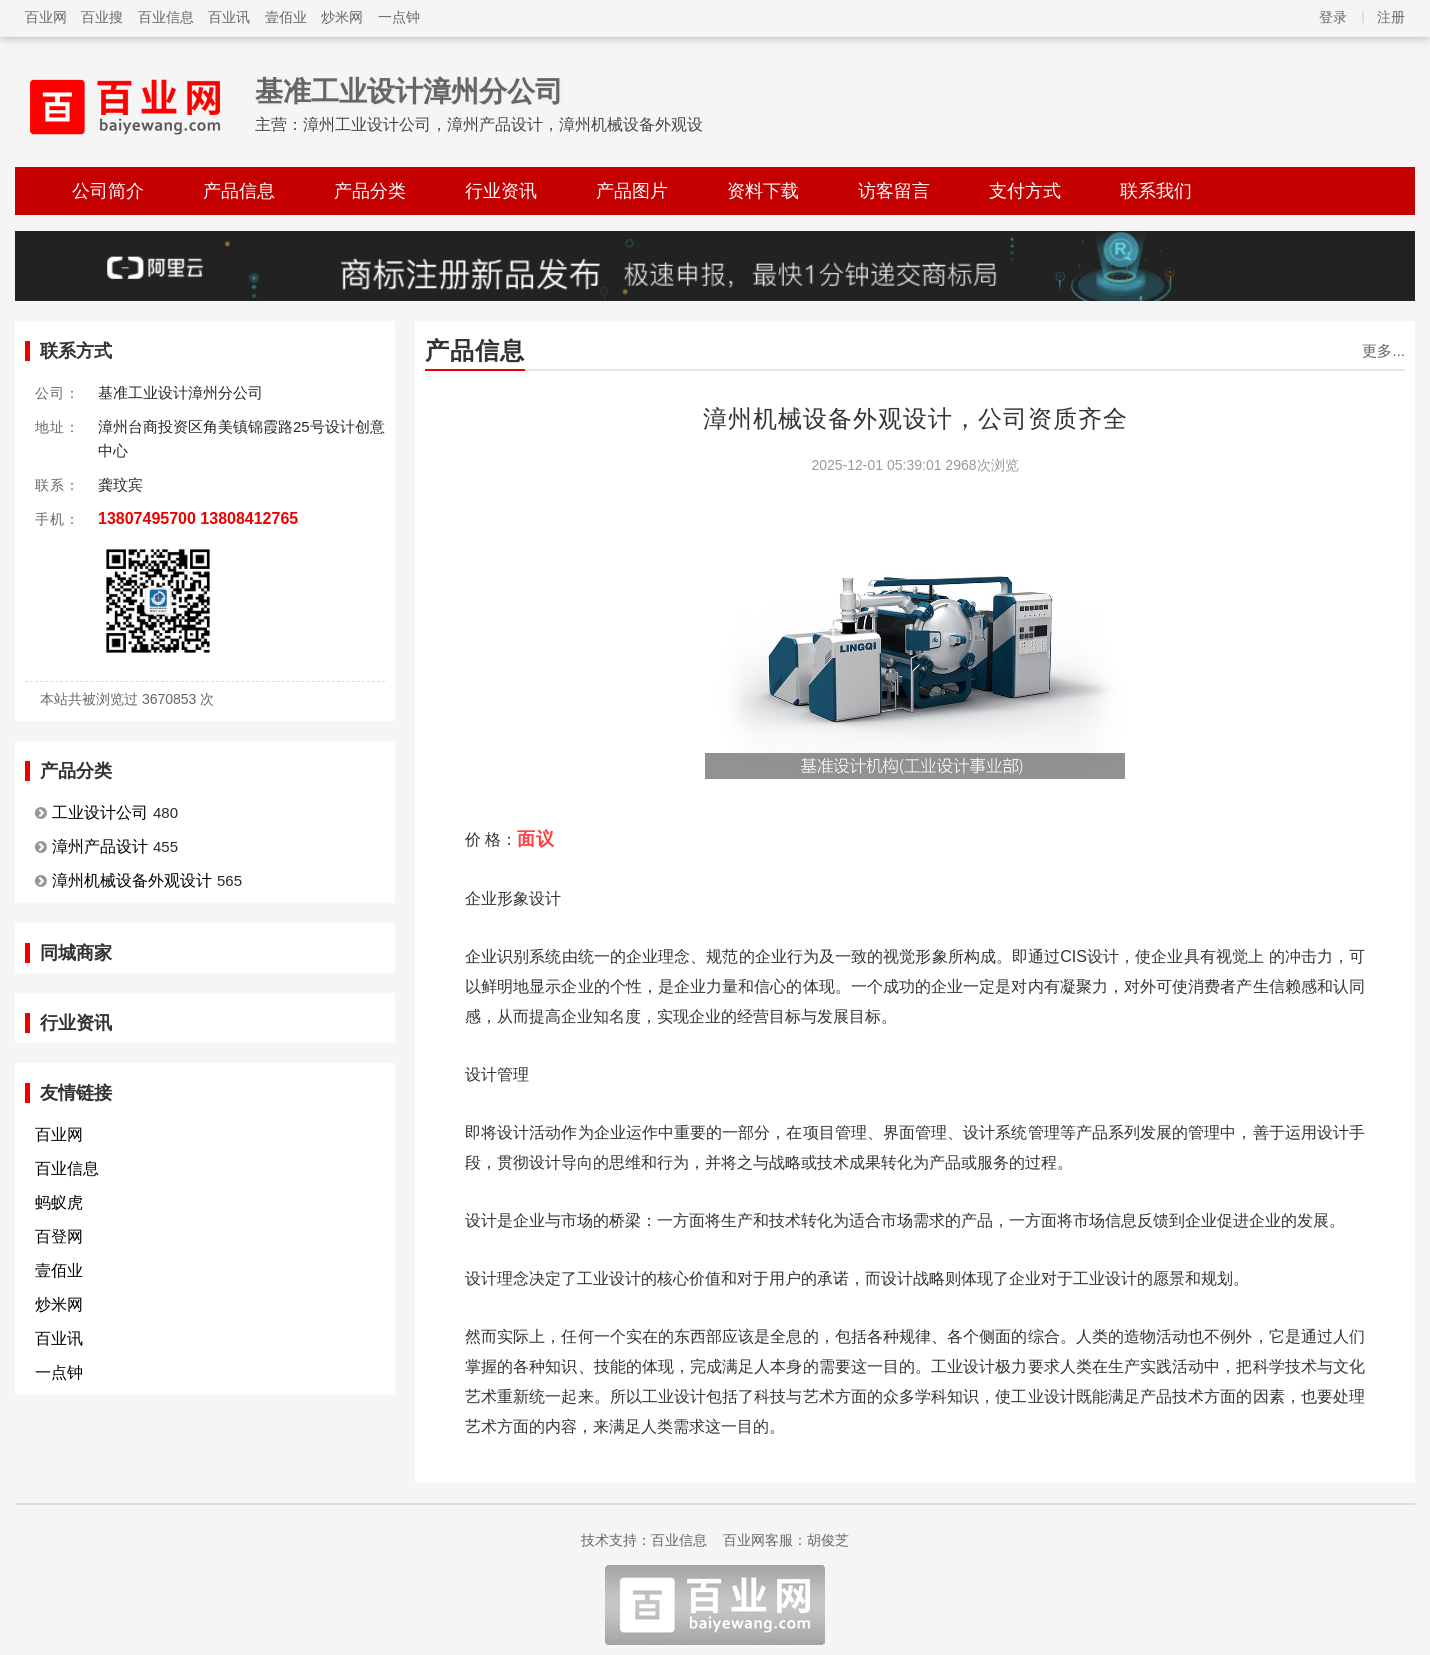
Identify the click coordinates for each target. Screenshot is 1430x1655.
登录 (1333, 17)
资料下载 (763, 191)
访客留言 (894, 191)
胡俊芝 (828, 1540)
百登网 (59, 1236)
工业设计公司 (100, 812)
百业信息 (166, 17)
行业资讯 (501, 191)
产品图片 (632, 191)
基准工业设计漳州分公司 (409, 91)
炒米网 (342, 17)
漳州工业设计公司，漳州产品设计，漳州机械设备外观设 (503, 124)
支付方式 (1025, 191)
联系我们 (1156, 191)
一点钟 (399, 17)
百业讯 (229, 17)
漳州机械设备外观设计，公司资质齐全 (915, 418)
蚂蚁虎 (59, 1202)
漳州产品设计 (100, 846)
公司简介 (108, 191)
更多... (1383, 350)
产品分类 (370, 191)
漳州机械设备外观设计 (132, 880)
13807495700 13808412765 (198, 518)
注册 (1391, 17)
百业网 (46, 17)
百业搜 (102, 17)
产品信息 (239, 191)
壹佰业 (286, 17)
